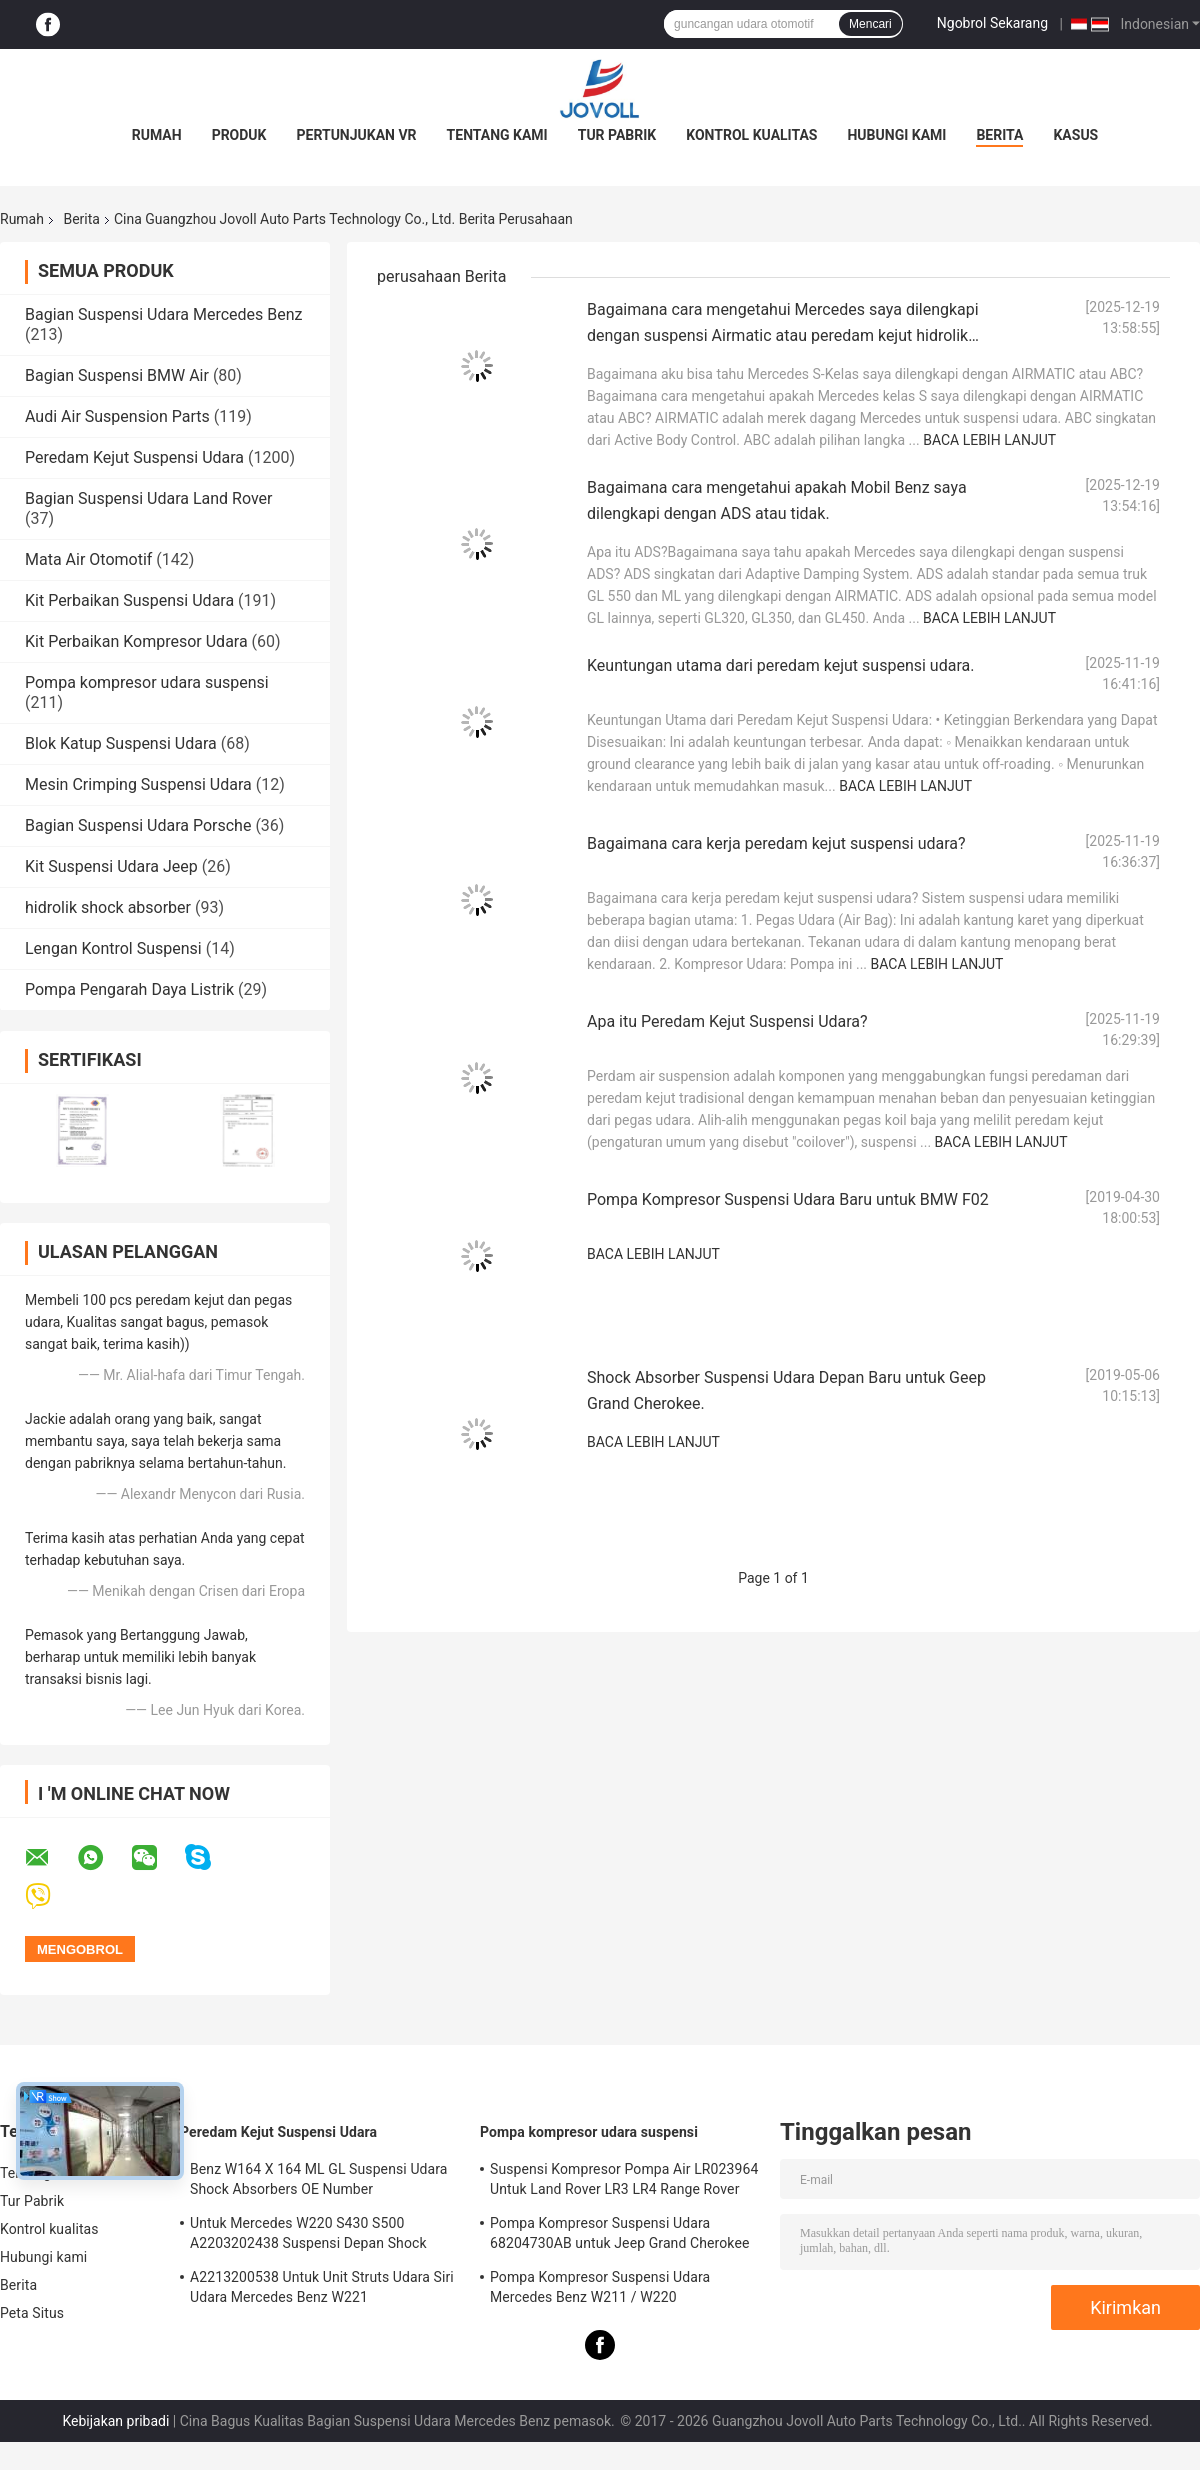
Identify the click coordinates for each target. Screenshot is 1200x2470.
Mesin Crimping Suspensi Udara (138, 784)
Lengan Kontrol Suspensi (113, 948)
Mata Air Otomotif (88, 559)
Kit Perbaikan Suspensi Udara (129, 600)
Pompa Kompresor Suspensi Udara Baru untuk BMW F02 (788, 1199)
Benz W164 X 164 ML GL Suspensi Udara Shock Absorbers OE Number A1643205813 (319, 2182)
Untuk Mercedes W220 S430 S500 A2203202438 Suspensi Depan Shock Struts (308, 2236)
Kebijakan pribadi (115, 2421)
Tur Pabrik (617, 135)
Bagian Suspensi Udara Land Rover (149, 498)
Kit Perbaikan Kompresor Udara (136, 641)
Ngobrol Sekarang (992, 23)
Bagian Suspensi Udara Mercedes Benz (163, 314)
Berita (999, 135)
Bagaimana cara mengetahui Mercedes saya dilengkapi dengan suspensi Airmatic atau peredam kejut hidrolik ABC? (783, 335)
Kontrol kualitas (751, 135)
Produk (239, 135)
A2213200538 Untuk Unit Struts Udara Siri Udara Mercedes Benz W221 (322, 2287)
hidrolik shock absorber (108, 907)
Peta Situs (32, 2313)
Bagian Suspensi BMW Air (117, 375)
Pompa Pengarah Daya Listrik (129, 989)
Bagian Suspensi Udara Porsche (138, 825)
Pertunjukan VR (357, 135)
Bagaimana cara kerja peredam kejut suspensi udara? (776, 843)
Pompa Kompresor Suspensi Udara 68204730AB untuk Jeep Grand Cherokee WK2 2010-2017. (619, 2236)
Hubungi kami (896, 135)
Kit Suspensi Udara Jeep (111, 866)
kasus (1075, 135)
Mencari (870, 24)
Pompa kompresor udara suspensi (147, 682)
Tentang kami (497, 135)
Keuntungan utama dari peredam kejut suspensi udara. (780, 665)
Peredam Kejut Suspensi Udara (134, 457)
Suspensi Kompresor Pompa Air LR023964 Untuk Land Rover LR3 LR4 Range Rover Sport (624, 2182)
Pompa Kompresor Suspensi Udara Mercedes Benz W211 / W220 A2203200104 (600, 2290)
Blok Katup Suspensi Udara (121, 743)
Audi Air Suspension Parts (117, 416)
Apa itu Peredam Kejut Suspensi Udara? (727, 1021)
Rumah (157, 135)
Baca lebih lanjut (989, 440)
